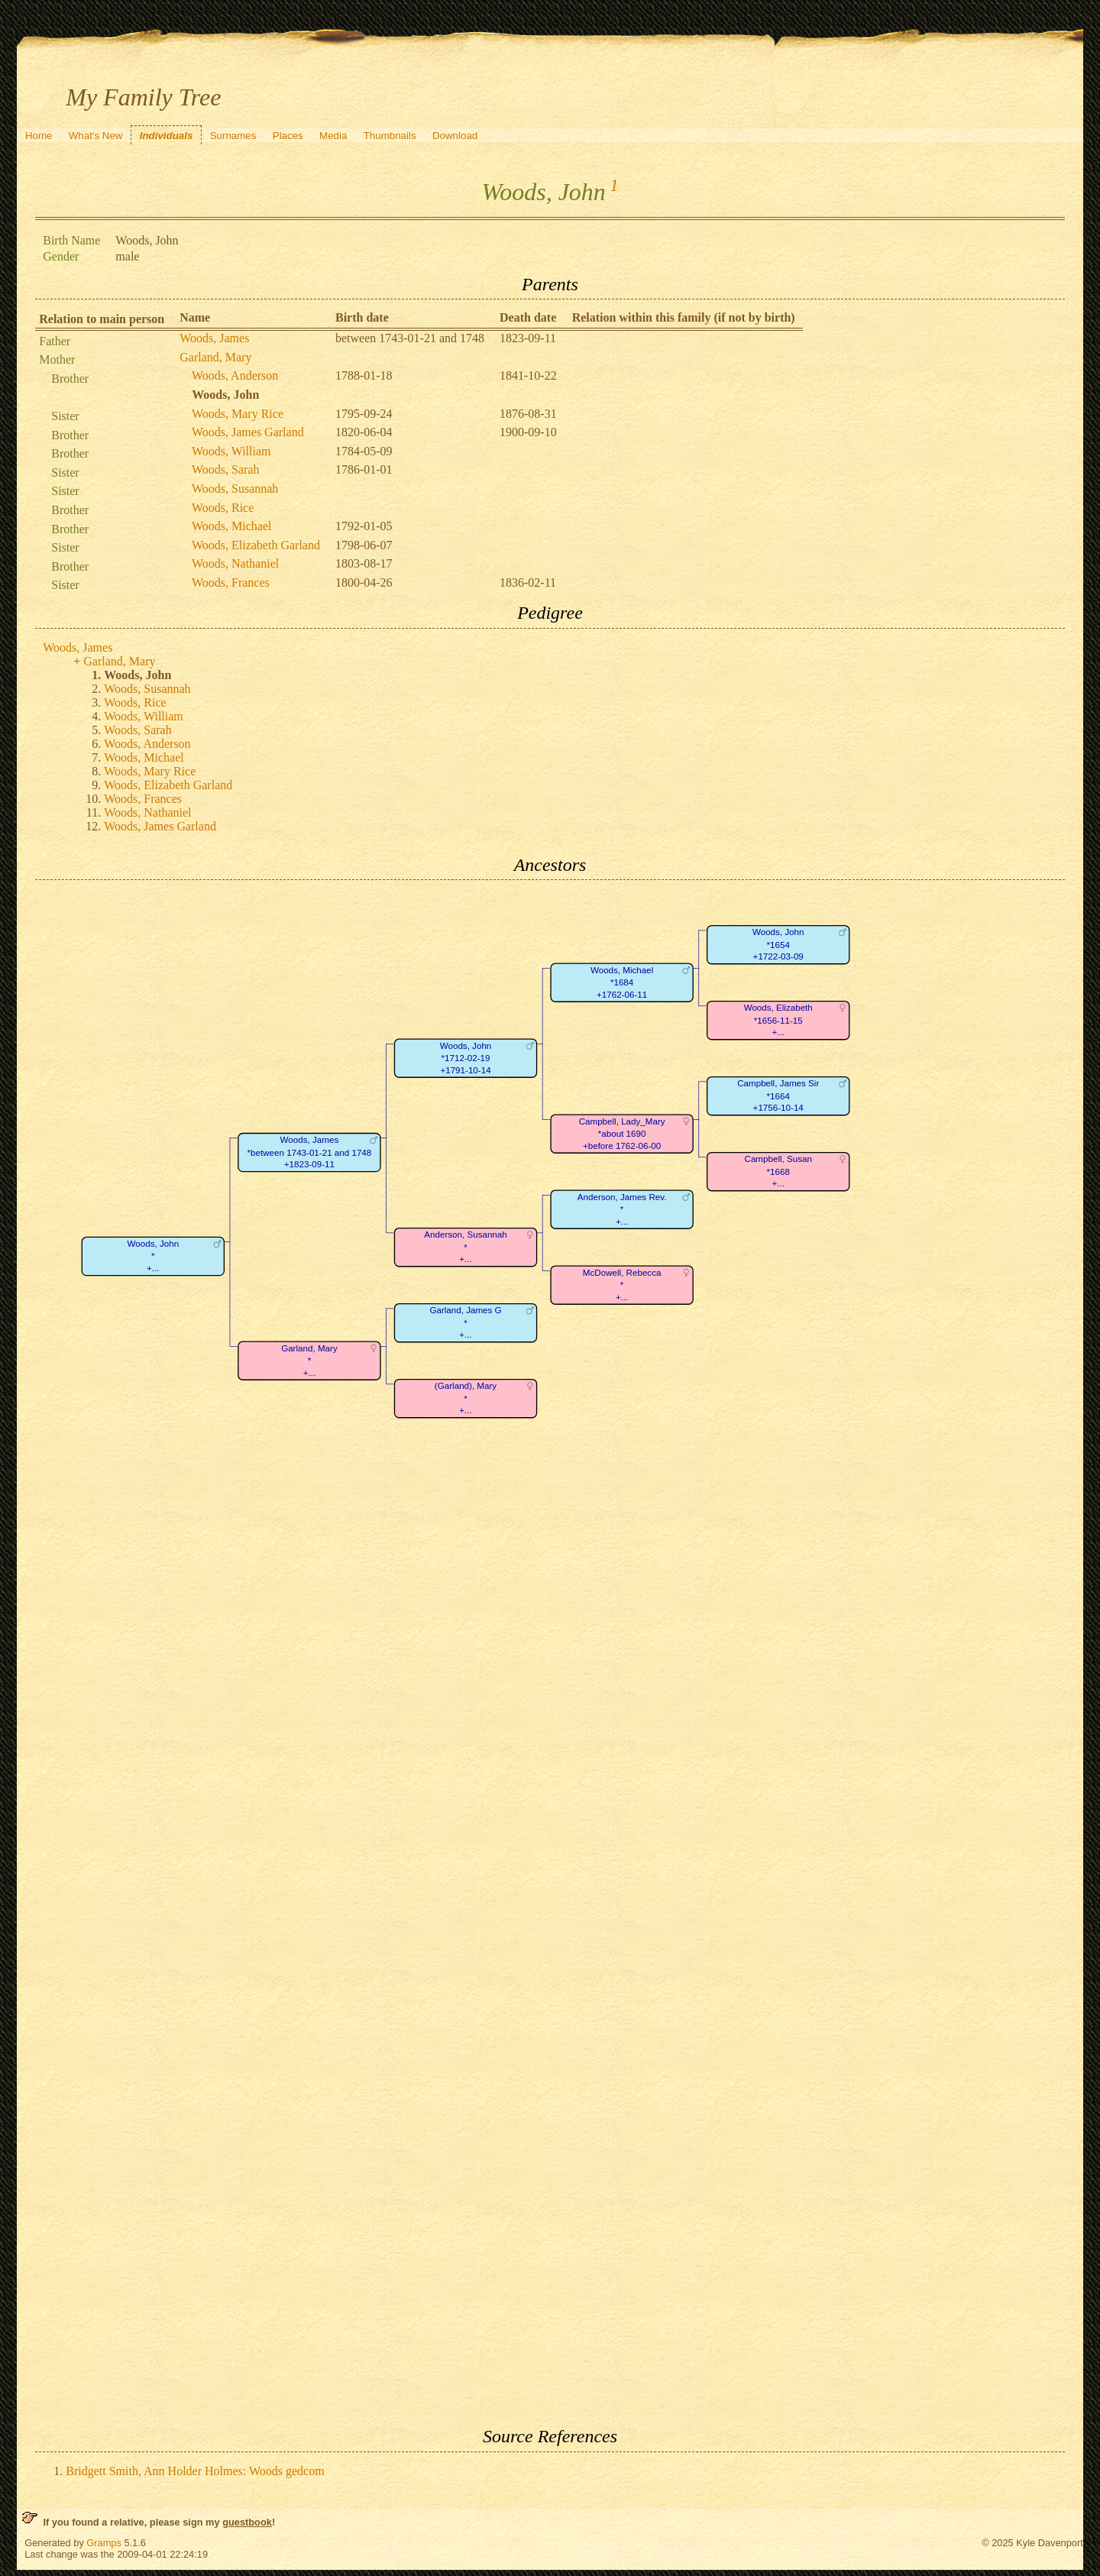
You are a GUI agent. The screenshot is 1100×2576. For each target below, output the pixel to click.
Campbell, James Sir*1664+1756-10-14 (778, 1096)
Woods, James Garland (248, 432)
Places (288, 135)
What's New (96, 135)
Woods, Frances (231, 582)
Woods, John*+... (154, 1255)
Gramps (103, 2542)
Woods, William (231, 451)
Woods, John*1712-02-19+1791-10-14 (466, 1058)
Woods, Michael (231, 525)
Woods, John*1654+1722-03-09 (778, 945)
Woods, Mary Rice (237, 413)
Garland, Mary (215, 357)
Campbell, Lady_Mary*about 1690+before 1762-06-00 (622, 1133)
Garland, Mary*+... (309, 1360)
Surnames (233, 135)
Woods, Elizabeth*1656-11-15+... (778, 1020)
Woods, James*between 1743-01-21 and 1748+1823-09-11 (309, 1152)
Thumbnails (390, 135)
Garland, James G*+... (466, 1323)
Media (333, 135)
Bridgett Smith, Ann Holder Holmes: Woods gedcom (195, 2470)
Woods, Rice (223, 507)
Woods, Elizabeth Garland (256, 545)
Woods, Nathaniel (235, 563)
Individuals (166, 135)
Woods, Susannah (235, 488)
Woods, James (214, 338)
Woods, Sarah (225, 469)
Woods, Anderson (235, 375)
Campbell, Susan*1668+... (778, 1171)
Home (39, 135)
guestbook (247, 2522)
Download (454, 135)
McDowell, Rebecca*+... (622, 1285)
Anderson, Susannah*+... (466, 1247)
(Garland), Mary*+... (466, 1398)
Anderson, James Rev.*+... (622, 1209)
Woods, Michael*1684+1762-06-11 (621, 982)
